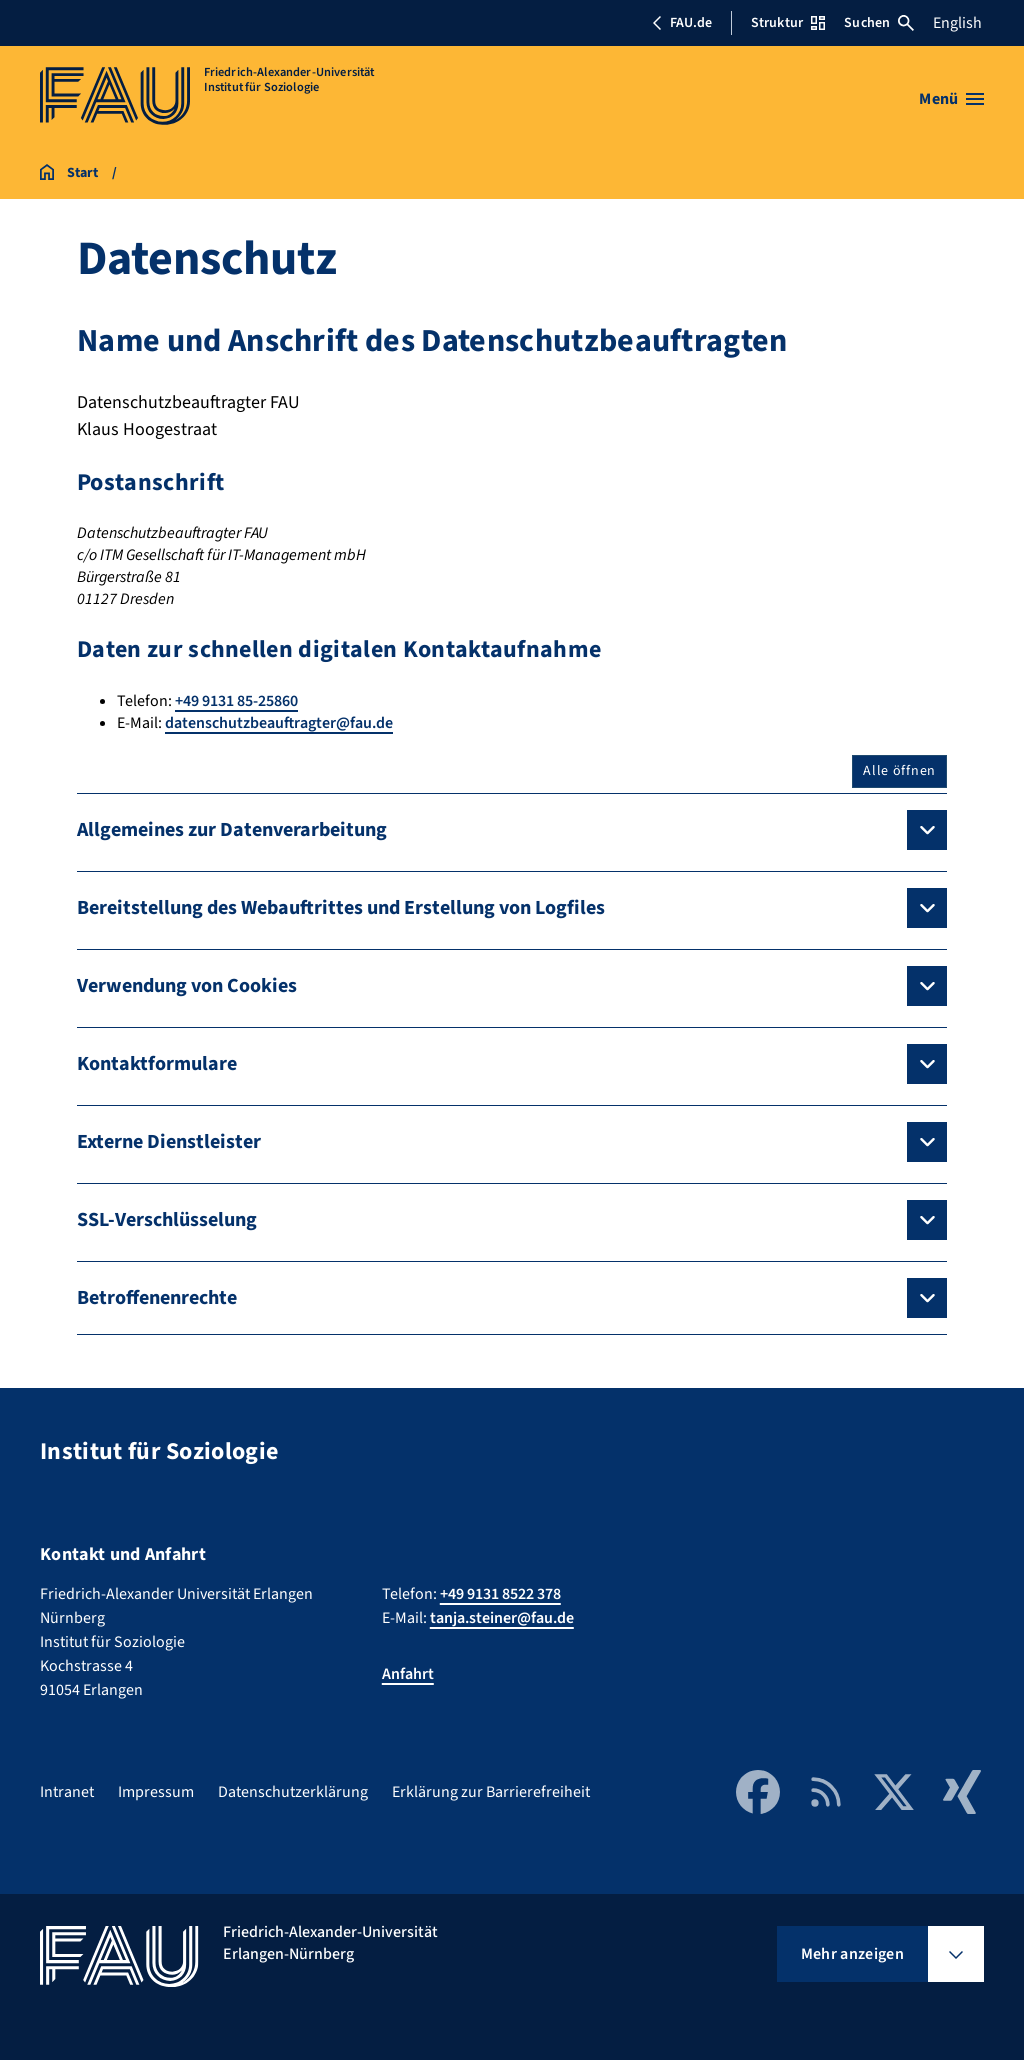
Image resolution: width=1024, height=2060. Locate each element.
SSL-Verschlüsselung (167, 1220)
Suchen (879, 23)
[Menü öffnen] (951, 99)
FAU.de (682, 23)
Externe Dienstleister (169, 1142)
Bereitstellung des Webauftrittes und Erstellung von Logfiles (341, 908)
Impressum (156, 1792)
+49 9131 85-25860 (236, 701)
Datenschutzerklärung (293, 1792)
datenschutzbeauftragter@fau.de (279, 723)
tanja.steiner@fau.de (502, 1618)
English (957, 23)
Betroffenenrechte (157, 1298)
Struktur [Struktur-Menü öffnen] (788, 23)
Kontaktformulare (157, 1064)
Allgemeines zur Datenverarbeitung (232, 830)
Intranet (67, 1792)
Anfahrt (408, 1674)
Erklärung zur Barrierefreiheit (491, 1792)
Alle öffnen (899, 771)
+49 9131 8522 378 (500, 1594)
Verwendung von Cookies (187, 986)
